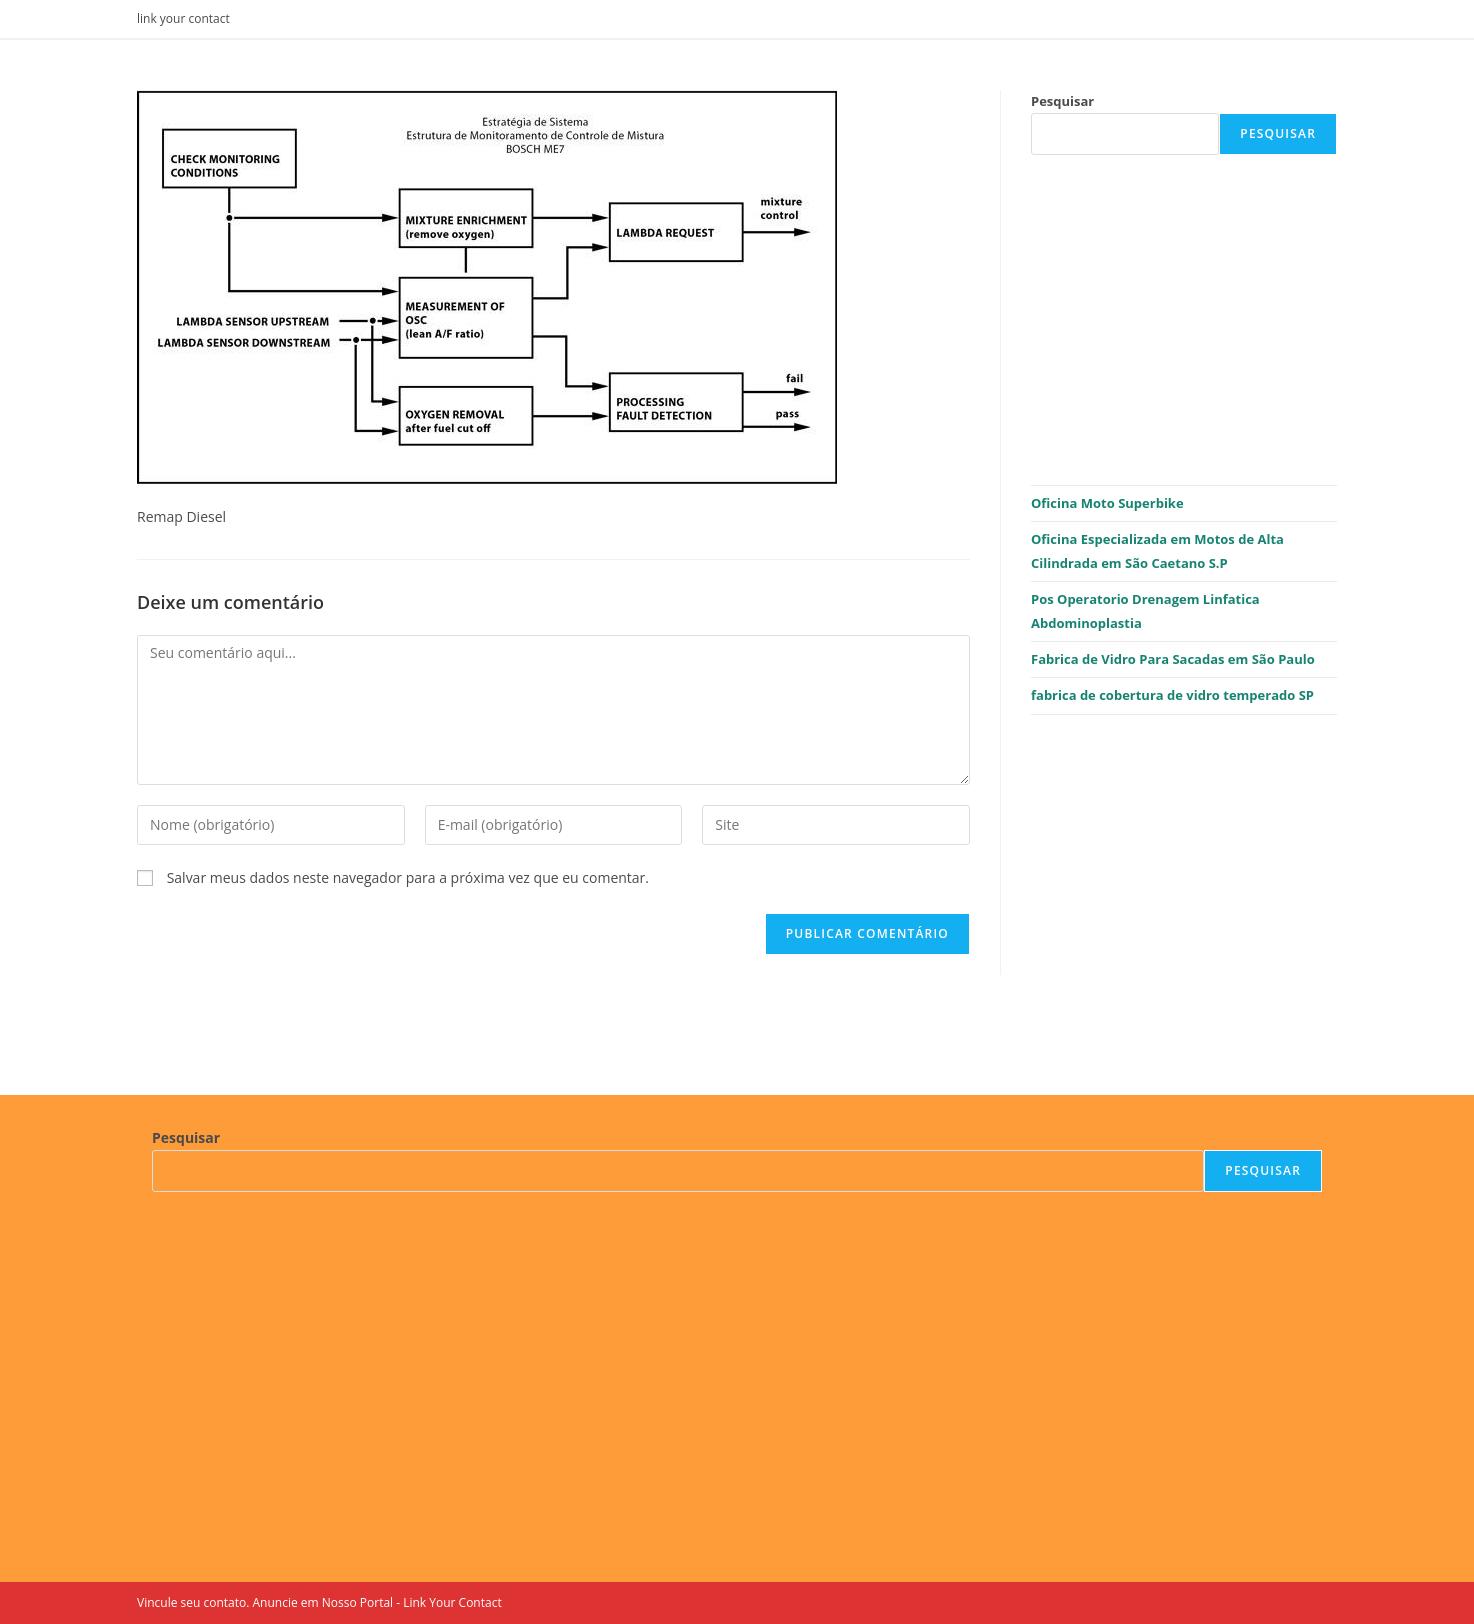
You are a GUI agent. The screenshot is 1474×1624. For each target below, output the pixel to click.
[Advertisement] (1184, 320)
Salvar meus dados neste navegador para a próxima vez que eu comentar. (408, 877)
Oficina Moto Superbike (1107, 503)
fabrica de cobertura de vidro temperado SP (1172, 695)
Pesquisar (1062, 101)
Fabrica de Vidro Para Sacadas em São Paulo (1173, 659)
